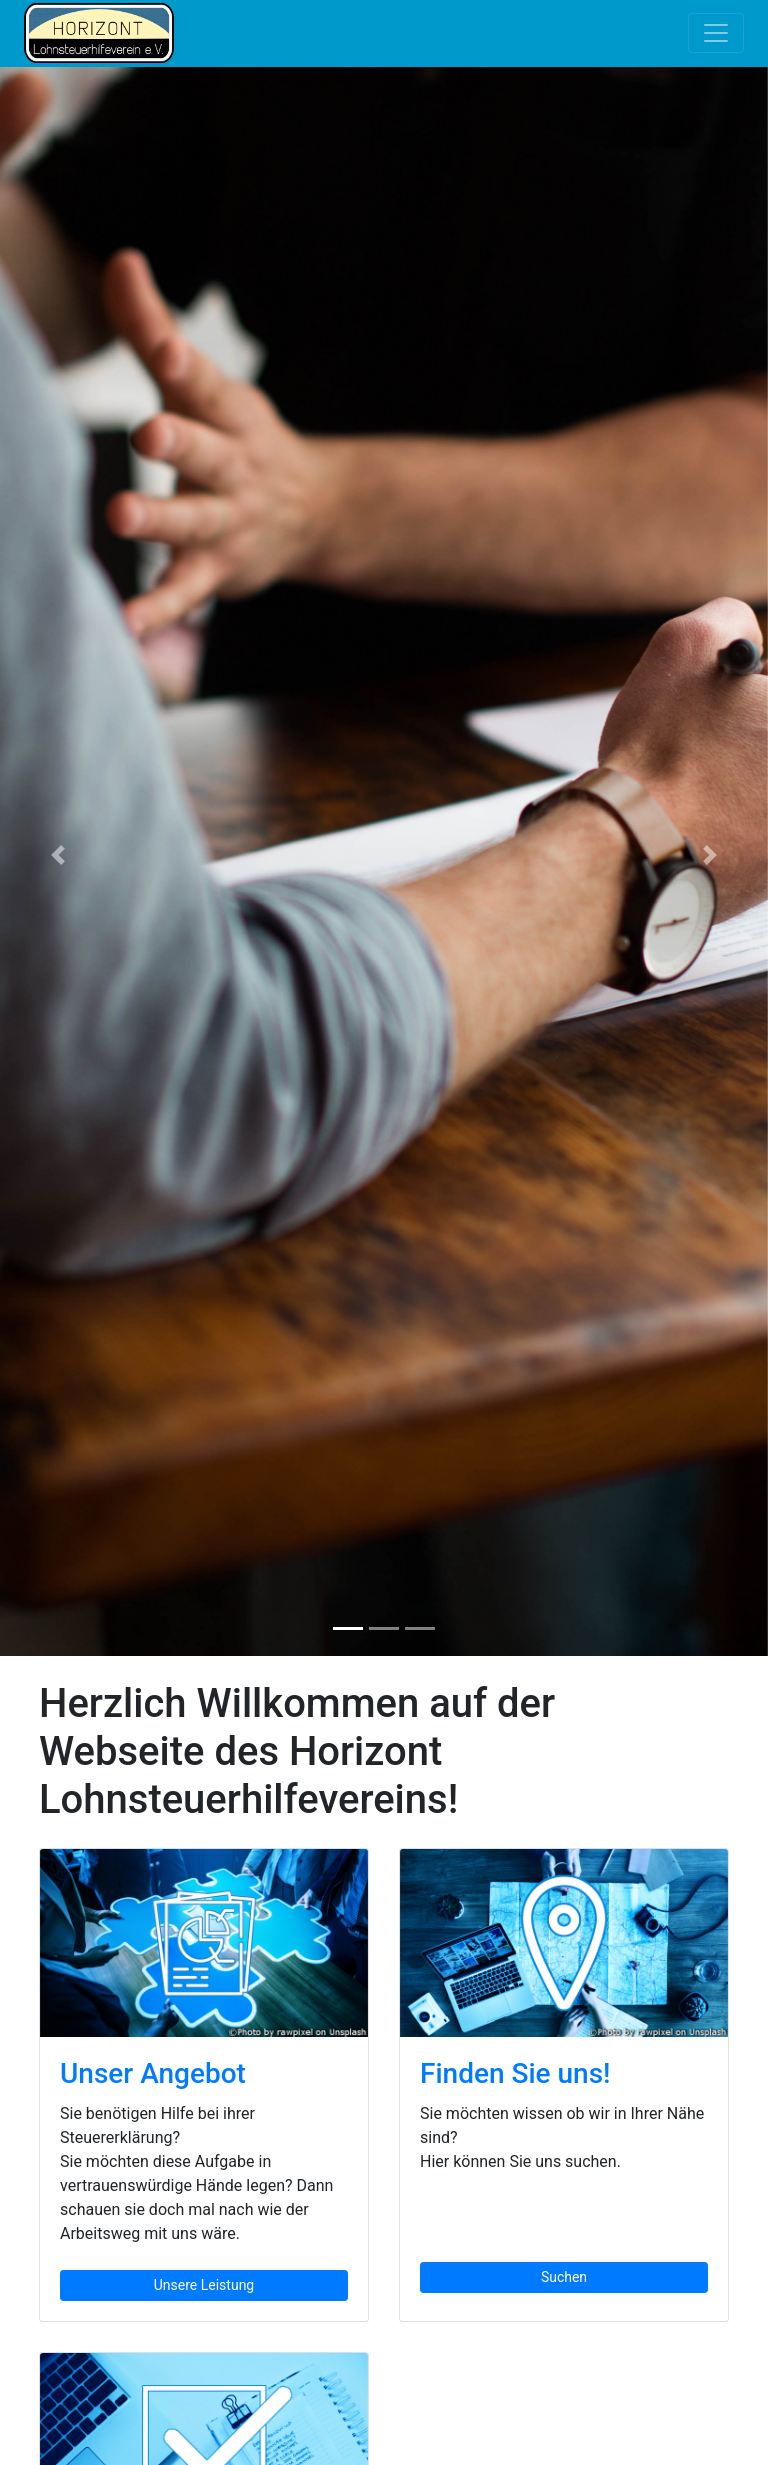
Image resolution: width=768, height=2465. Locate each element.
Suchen (564, 2277)
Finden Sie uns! (515, 2073)
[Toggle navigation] (716, 33)
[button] (57, 855)
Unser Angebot (153, 2073)
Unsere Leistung (204, 2285)
